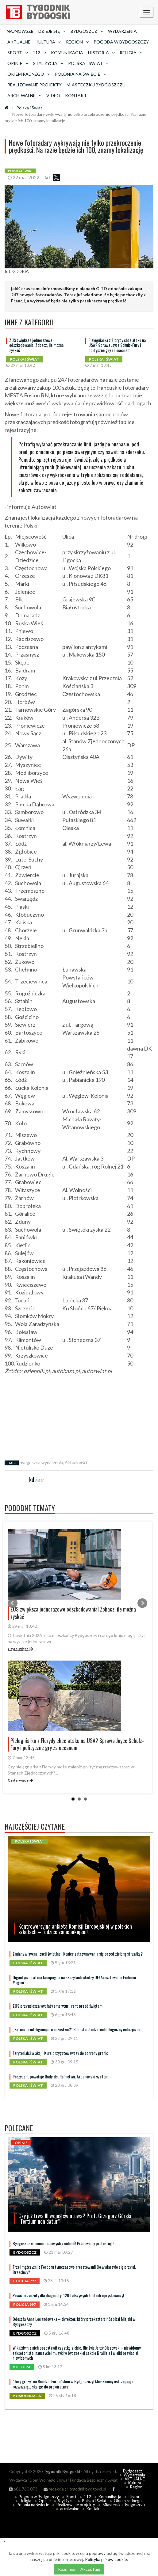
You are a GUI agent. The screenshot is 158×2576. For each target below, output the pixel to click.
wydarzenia (52, 1462)
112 (87, 2496)
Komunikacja (67, 52)
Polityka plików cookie (106, 2559)
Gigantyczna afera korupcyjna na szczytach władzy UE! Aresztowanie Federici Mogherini (74, 1980)
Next (142, 1603)
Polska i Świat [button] (88, 63)
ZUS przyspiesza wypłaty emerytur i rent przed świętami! (58, 2005)
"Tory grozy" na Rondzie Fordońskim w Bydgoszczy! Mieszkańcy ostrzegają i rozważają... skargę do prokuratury (73, 2384)
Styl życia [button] (48, 63)
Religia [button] (131, 52)
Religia (25, 2500)
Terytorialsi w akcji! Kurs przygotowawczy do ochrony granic (60, 2053)
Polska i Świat (29, 107)
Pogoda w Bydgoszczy (121, 41)
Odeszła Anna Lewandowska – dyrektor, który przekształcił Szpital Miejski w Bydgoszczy (74, 2321)
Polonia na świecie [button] (80, 74)
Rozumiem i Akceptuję (79, 2569)
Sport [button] (17, 52)
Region (136, 2486)
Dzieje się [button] (52, 31)
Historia (136, 2496)
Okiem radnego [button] (28, 74)
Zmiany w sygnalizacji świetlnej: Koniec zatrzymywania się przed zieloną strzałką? (78, 1953)
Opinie (45, 2500)
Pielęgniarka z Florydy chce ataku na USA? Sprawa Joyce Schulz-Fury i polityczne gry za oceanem (117, 345)
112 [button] (39, 52)
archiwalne (69, 2508)
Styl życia (66, 2500)
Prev (12, 1603)
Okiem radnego (128, 2500)
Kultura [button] (48, 41)
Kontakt (76, 95)
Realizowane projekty (34, 84)
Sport (71, 2496)
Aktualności (76, 1462)
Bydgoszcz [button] (87, 31)
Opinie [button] (17, 63)
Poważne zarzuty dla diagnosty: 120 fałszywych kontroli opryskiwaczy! (68, 2295)
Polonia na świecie (33, 2504)
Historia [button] (101, 52)
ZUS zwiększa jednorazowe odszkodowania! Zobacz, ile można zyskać (36, 345)
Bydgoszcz (132, 2470)
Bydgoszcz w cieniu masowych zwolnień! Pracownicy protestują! (63, 2243)
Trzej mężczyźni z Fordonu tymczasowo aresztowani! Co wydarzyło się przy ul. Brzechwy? (74, 2269)
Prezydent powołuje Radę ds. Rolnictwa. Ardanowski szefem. (61, 2076)
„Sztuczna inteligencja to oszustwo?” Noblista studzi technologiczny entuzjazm (76, 2029)
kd (47, 177)
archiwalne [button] (24, 95)
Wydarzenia (122, 31)
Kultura (134, 2482)
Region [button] (77, 41)
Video (53, 95)
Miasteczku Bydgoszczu (96, 84)
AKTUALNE (18, 41)
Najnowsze (20, 31)
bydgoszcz (30, 1462)
